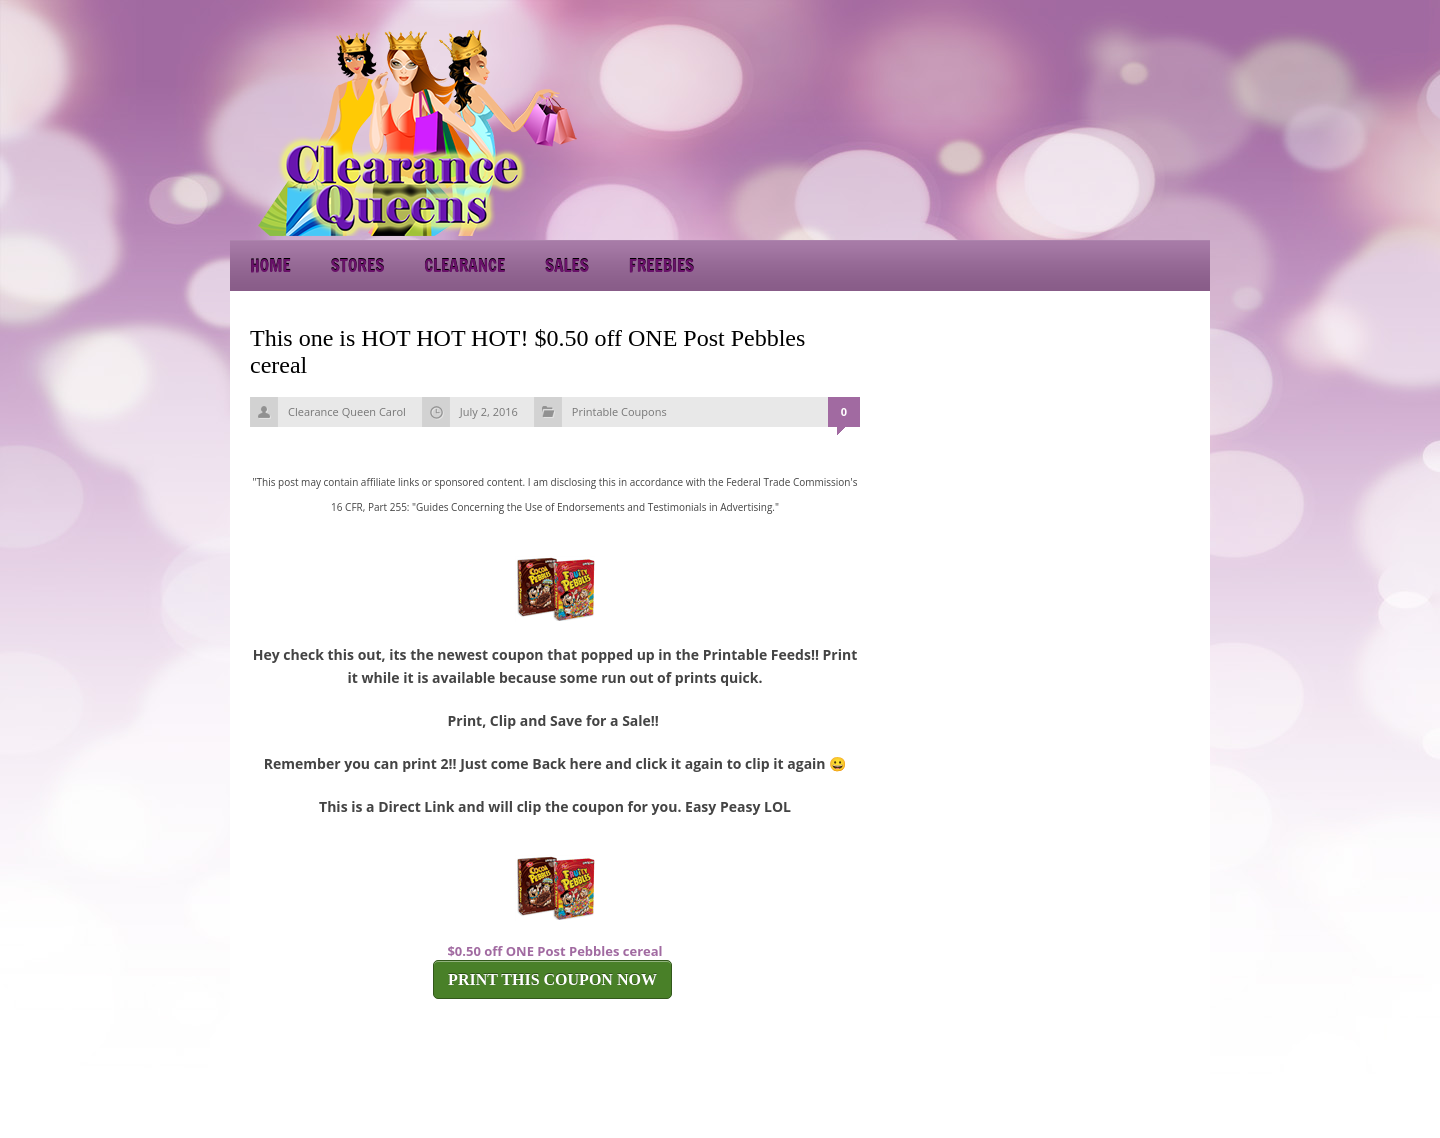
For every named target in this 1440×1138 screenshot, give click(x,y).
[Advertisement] (1030, 130)
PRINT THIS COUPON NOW (552, 979)
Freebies (661, 265)
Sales (567, 265)
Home (270, 265)
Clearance (464, 265)
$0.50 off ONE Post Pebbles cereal (554, 951)
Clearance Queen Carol (347, 411)
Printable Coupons (619, 411)
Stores (357, 265)
